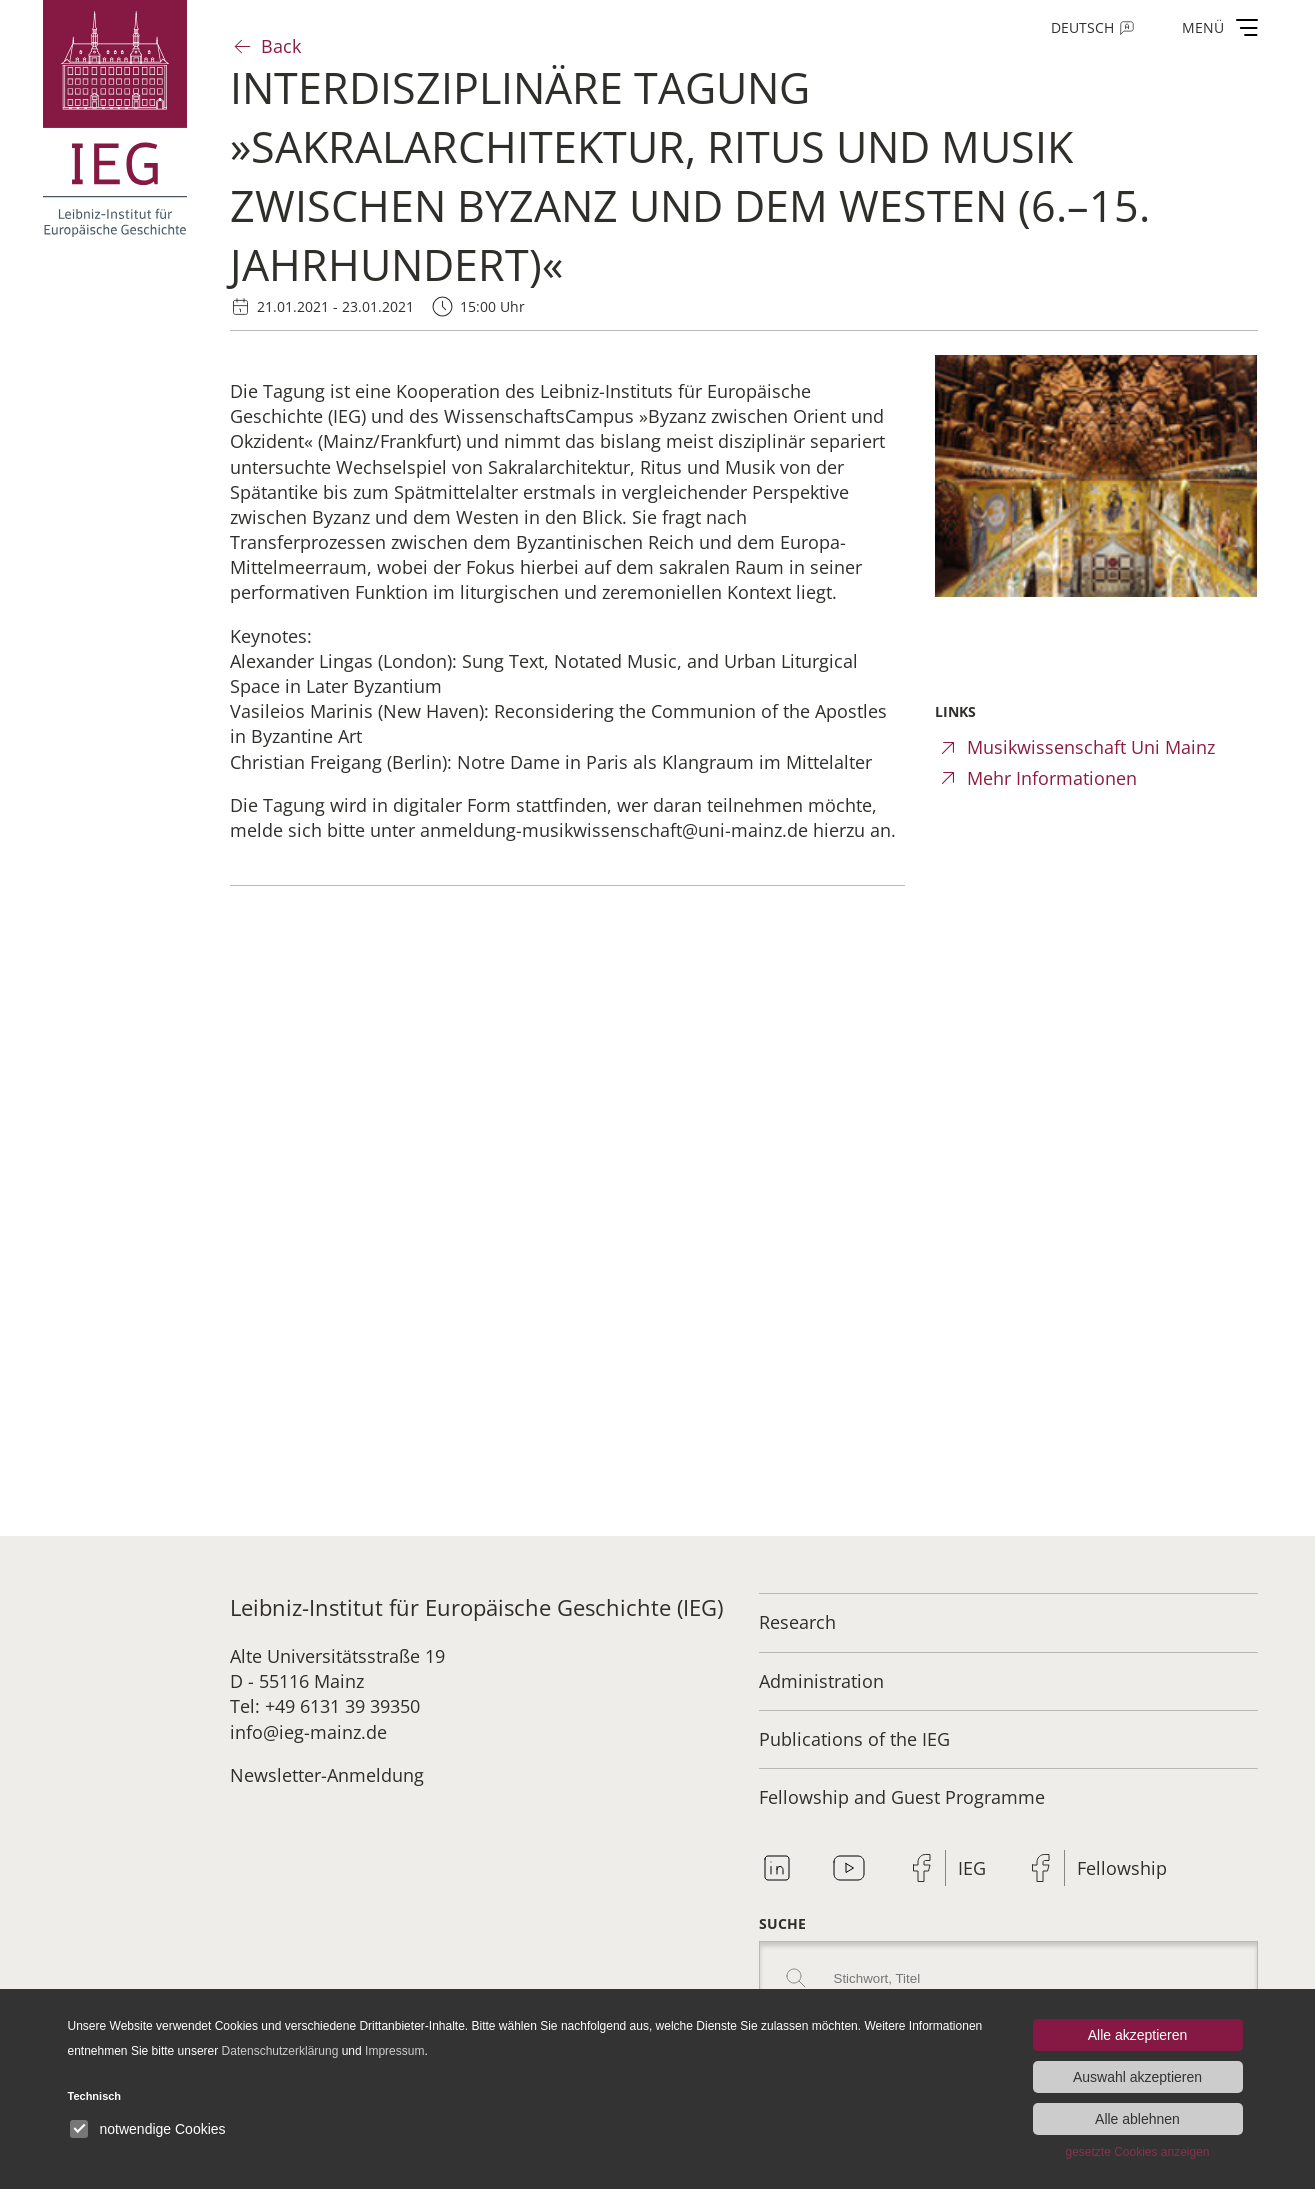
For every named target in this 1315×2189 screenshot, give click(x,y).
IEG (972, 1868)
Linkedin (777, 1868)
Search (796, 1978)
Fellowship (1122, 1868)
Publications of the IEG (854, 1739)
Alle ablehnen (1137, 2119)
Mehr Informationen (1052, 778)
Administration (821, 1681)
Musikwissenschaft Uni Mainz (1091, 747)
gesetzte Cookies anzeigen (1137, 2152)
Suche (782, 1923)
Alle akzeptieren (1138, 2035)
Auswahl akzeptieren (1137, 2077)
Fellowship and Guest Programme (902, 1797)
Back (281, 46)
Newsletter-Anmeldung (327, 1775)
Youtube (849, 1868)
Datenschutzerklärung (280, 2051)
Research (797, 1622)
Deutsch (1082, 27)
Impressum (394, 2051)
